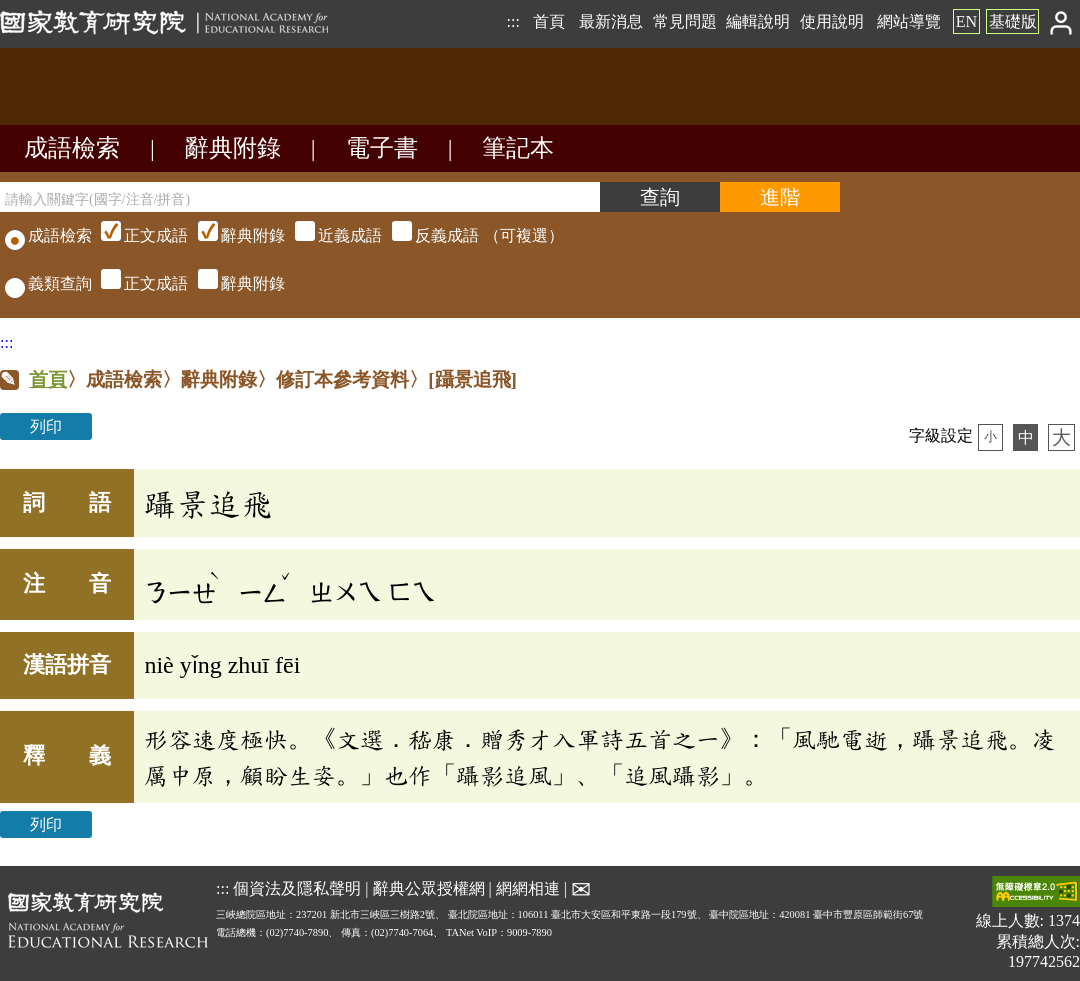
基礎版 (1013, 21)
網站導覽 (909, 21)
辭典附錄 (233, 148)
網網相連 (528, 887)
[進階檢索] (780, 197)
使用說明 (832, 21)
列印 (46, 426)
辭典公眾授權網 (429, 887)
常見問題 (685, 21)
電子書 (382, 148)
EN (966, 21)
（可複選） (330, 235)
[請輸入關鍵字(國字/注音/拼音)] (300, 197)
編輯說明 (758, 21)
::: (512, 21)
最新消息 (611, 21)
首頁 (549, 21)
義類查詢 (48, 283)
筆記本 (518, 148)
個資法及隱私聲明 (297, 887)
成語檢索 (72, 148)
